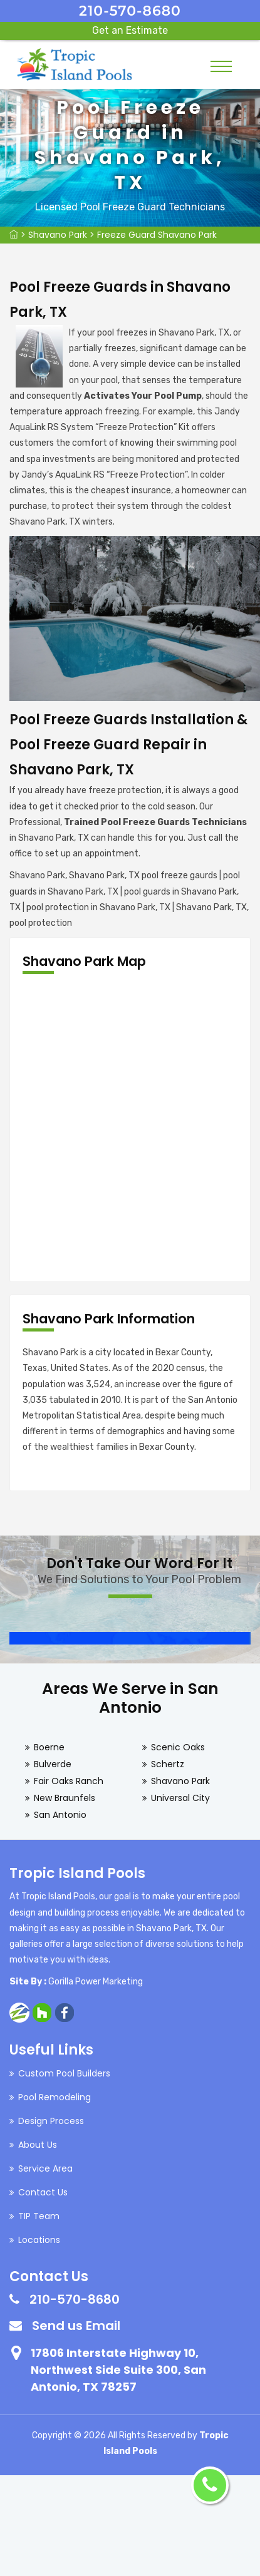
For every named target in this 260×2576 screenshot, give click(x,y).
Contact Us (43, 2192)
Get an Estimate (130, 30)
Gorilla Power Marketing (95, 1981)
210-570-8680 (130, 11)
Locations (39, 2240)
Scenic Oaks (178, 1747)
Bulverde (52, 1764)
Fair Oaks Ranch (68, 1781)
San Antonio (60, 1815)
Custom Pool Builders (64, 2073)
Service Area (45, 2168)
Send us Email (76, 2325)
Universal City (180, 1798)
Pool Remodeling (54, 2097)
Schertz (167, 1764)
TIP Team (39, 2216)
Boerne (49, 1747)
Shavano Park (57, 234)
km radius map (130, 1128)
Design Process (51, 2121)
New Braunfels (64, 1798)
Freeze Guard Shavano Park (157, 234)
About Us (37, 2144)
